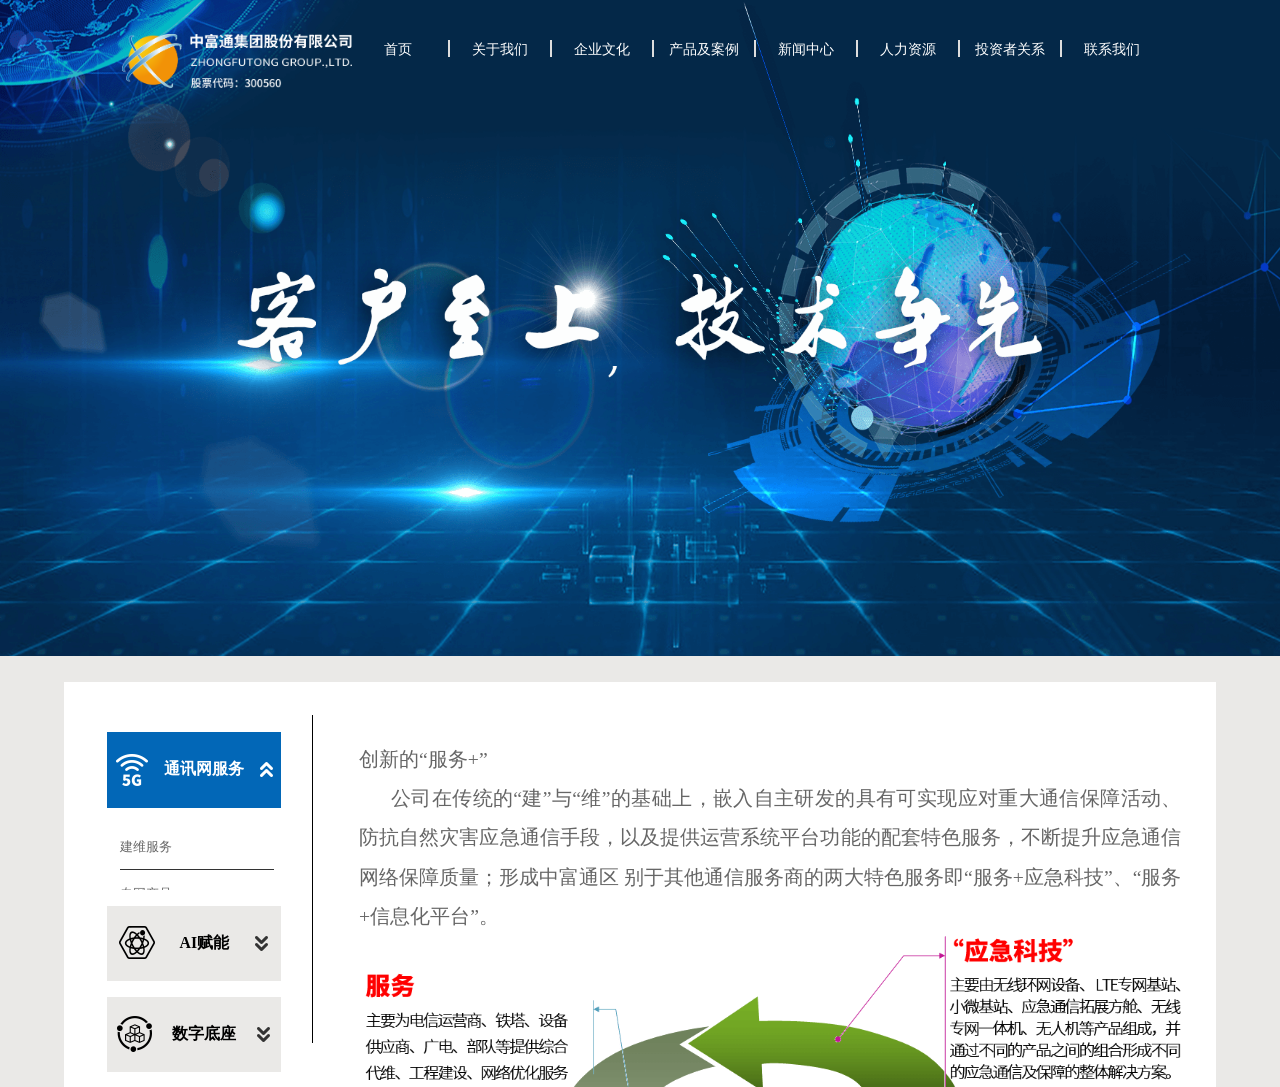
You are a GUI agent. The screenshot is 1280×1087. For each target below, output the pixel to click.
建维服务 (146, 659)
